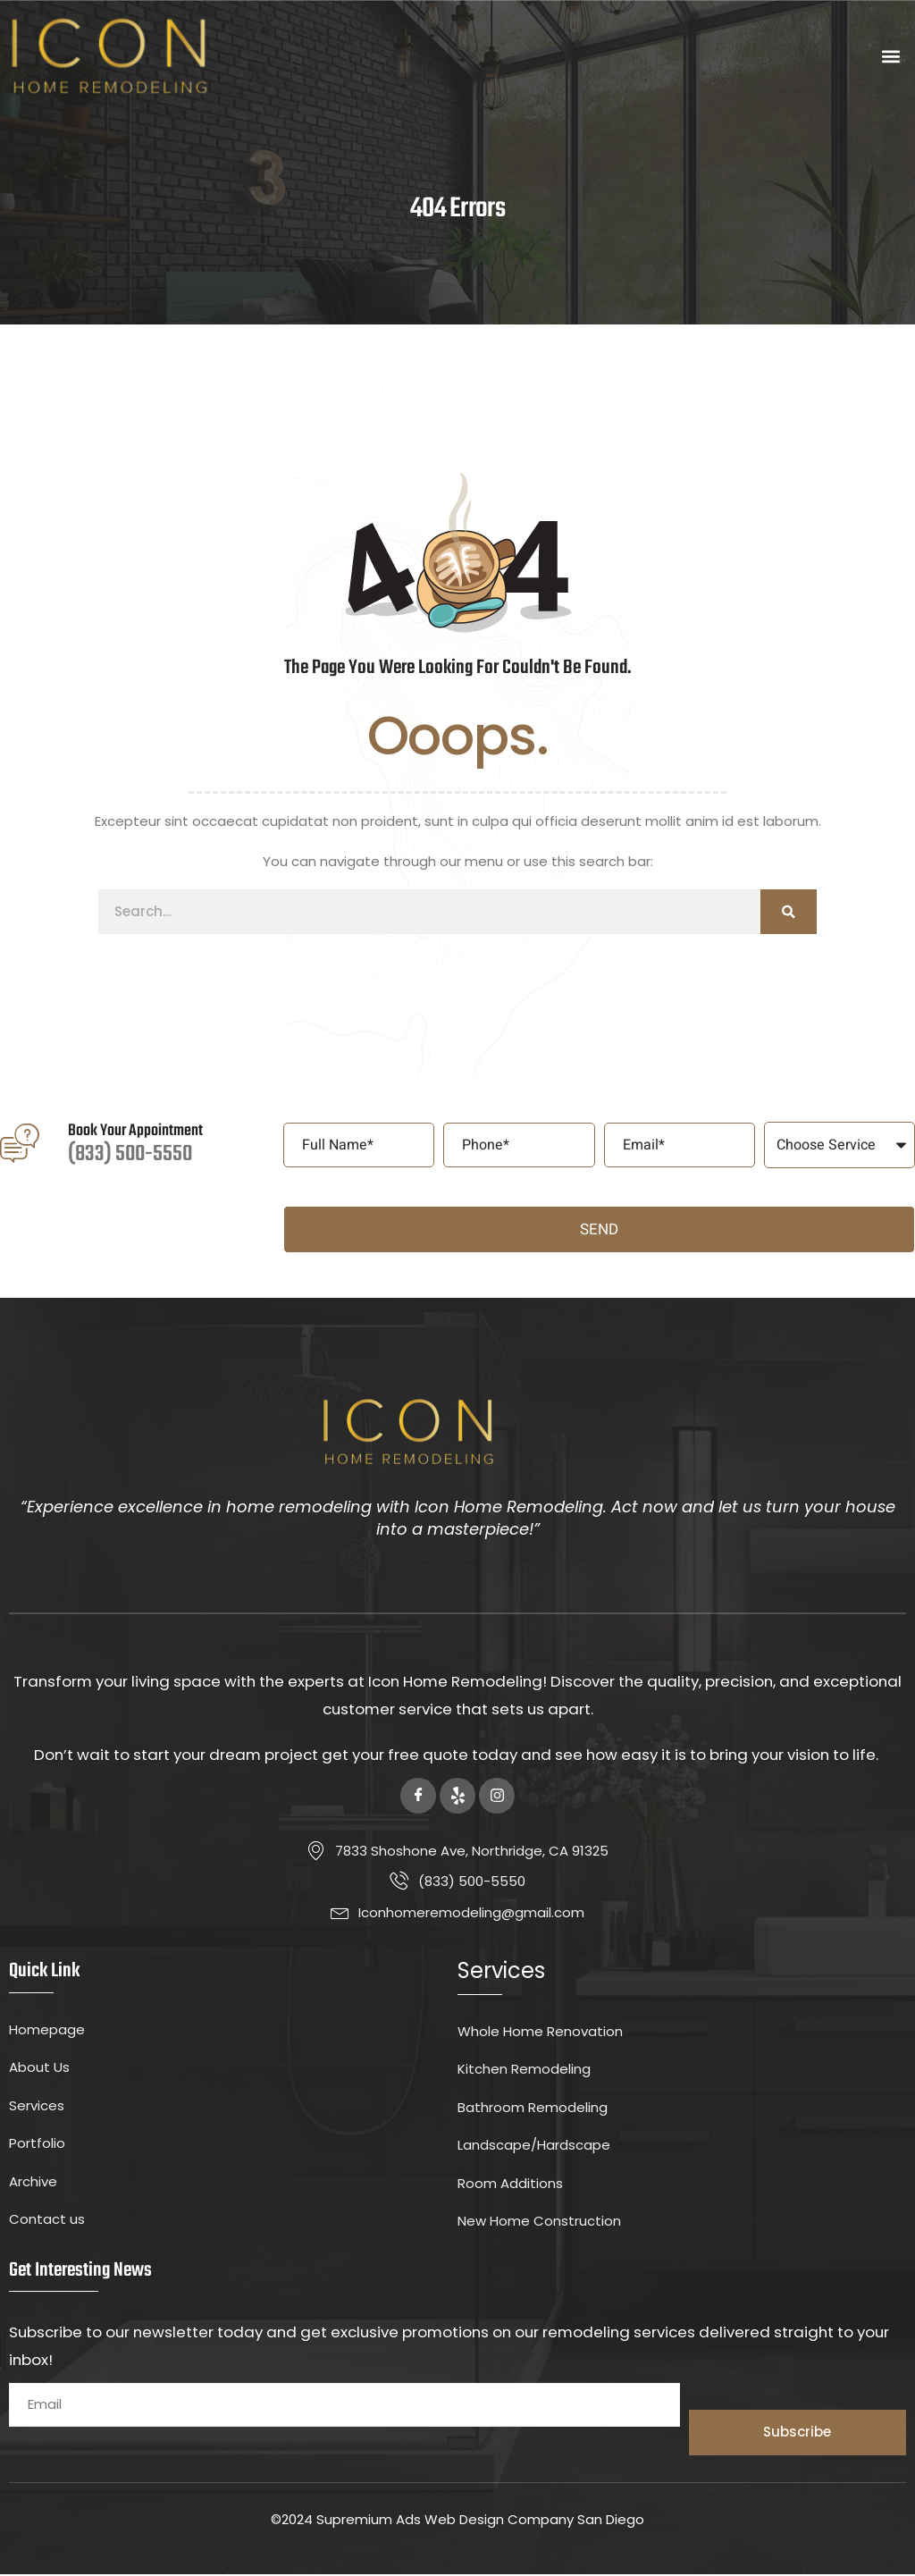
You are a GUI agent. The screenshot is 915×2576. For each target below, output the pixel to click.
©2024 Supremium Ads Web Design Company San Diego (457, 2521)
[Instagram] (497, 1797)
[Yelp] (457, 1797)
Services (501, 1973)
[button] (891, 57)
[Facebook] (418, 1797)
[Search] (788, 913)
